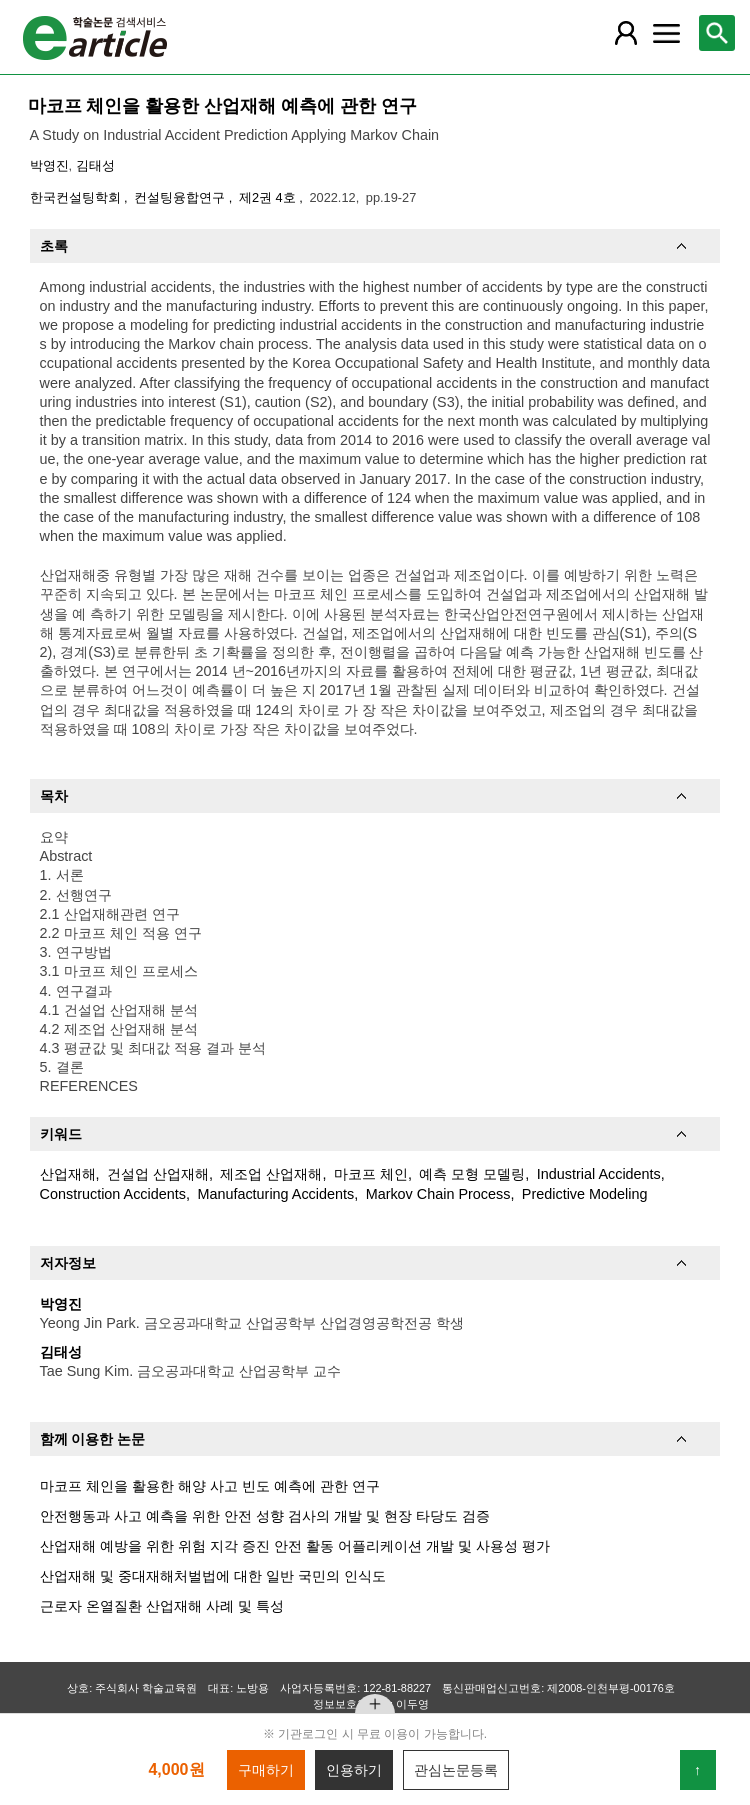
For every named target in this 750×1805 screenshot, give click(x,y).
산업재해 (68, 1174)
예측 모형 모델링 (472, 1174)
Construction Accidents (113, 1194)
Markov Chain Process (438, 1194)
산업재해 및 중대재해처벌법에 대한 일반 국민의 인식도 (213, 1576)
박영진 (49, 165)
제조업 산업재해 (271, 1174)
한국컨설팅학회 (77, 197)
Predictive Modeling (585, 1194)
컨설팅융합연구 (181, 197)
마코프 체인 (371, 1174)
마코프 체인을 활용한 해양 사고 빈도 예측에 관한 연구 (210, 1486)
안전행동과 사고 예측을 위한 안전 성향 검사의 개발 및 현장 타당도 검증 (265, 1516)
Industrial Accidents (599, 1174)
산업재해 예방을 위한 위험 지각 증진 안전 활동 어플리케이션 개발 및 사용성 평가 (295, 1546)
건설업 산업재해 (158, 1174)
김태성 (95, 165)
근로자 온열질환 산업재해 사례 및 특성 (162, 1606)
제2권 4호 (269, 197)
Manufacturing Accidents (275, 1194)
